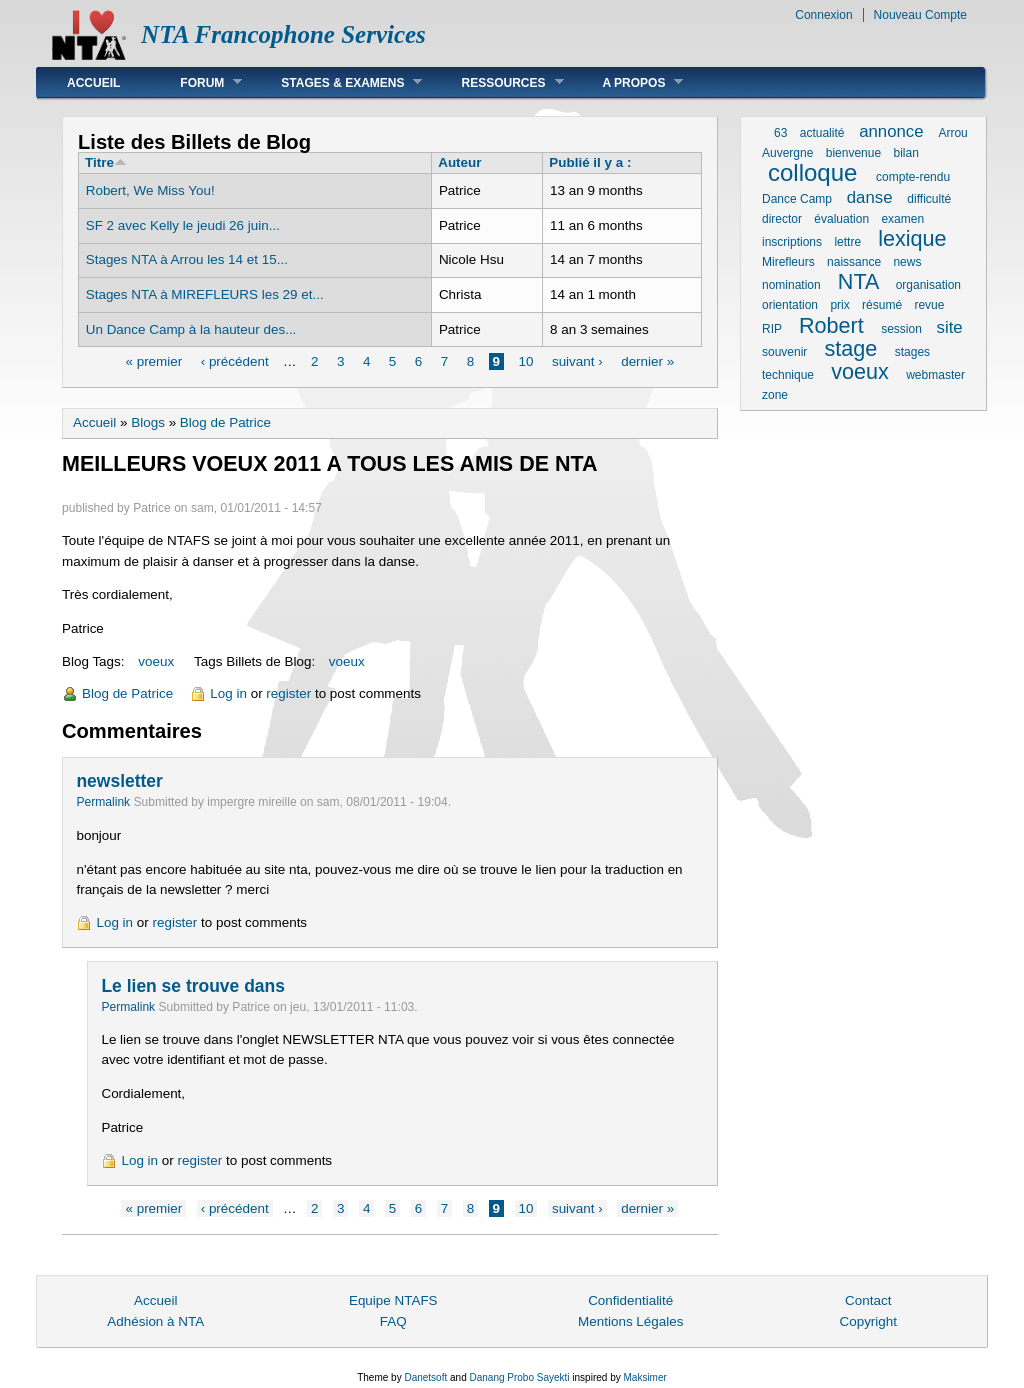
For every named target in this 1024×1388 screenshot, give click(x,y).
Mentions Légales (630, 1321)
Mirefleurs (788, 262)
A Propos (628, 82)
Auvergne (787, 153)
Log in (228, 693)
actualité (822, 133)
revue (929, 305)
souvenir (784, 352)
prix (839, 305)
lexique (912, 238)
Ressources (497, 82)
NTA (858, 281)
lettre (847, 242)
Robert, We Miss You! (150, 190)
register (288, 693)
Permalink (103, 802)
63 (780, 133)
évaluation (841, 219)
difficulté (929, 199)
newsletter (119, 781)
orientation (790, 305)
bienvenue (853, 153)
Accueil (93, 83)
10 (526, 361)
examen (902, 219)
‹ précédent (235, 361)
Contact (868, 1300)
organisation (928, 285)
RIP (772, 329)
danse (870, 197)
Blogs (148, 422)
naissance (854, 262)
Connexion (823, 15)
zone (775, 395)
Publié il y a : (590, 162)
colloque (812, 172)
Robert (831, 325)
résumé (882, 305)
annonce (891, 131)
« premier (153, 361)
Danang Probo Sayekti (519, 1377)
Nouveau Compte (920, 15)
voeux (156, 661)
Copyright (868, 1321)
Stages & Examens (336, 82)
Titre (106, 162)
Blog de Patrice (225, 422)
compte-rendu (913, 177)
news (907, 262)
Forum (196, 82)
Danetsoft (425, 1377)
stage (851, 348)
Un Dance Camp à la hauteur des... (191, 329)
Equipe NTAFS (393, 1300)
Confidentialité (630, 1300)
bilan (905, 153)
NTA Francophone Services (283, 34)
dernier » (647, 361)
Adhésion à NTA (155, 1321)
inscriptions (792, 242)
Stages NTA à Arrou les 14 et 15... (187, 259)
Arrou (952, 133)
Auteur (459, 162)
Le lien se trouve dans (192, 986)
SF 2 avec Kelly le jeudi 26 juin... (183, 225)
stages (912, 352)
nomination (791, 285)
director (782, 219)
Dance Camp (797, 199)
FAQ (393, 1321)
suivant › (577, 361)
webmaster (935, 375)
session (901, 329)
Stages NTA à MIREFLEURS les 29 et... (205, 294)
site (950, 327)
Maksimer (644, 1377)
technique (788, 375)
